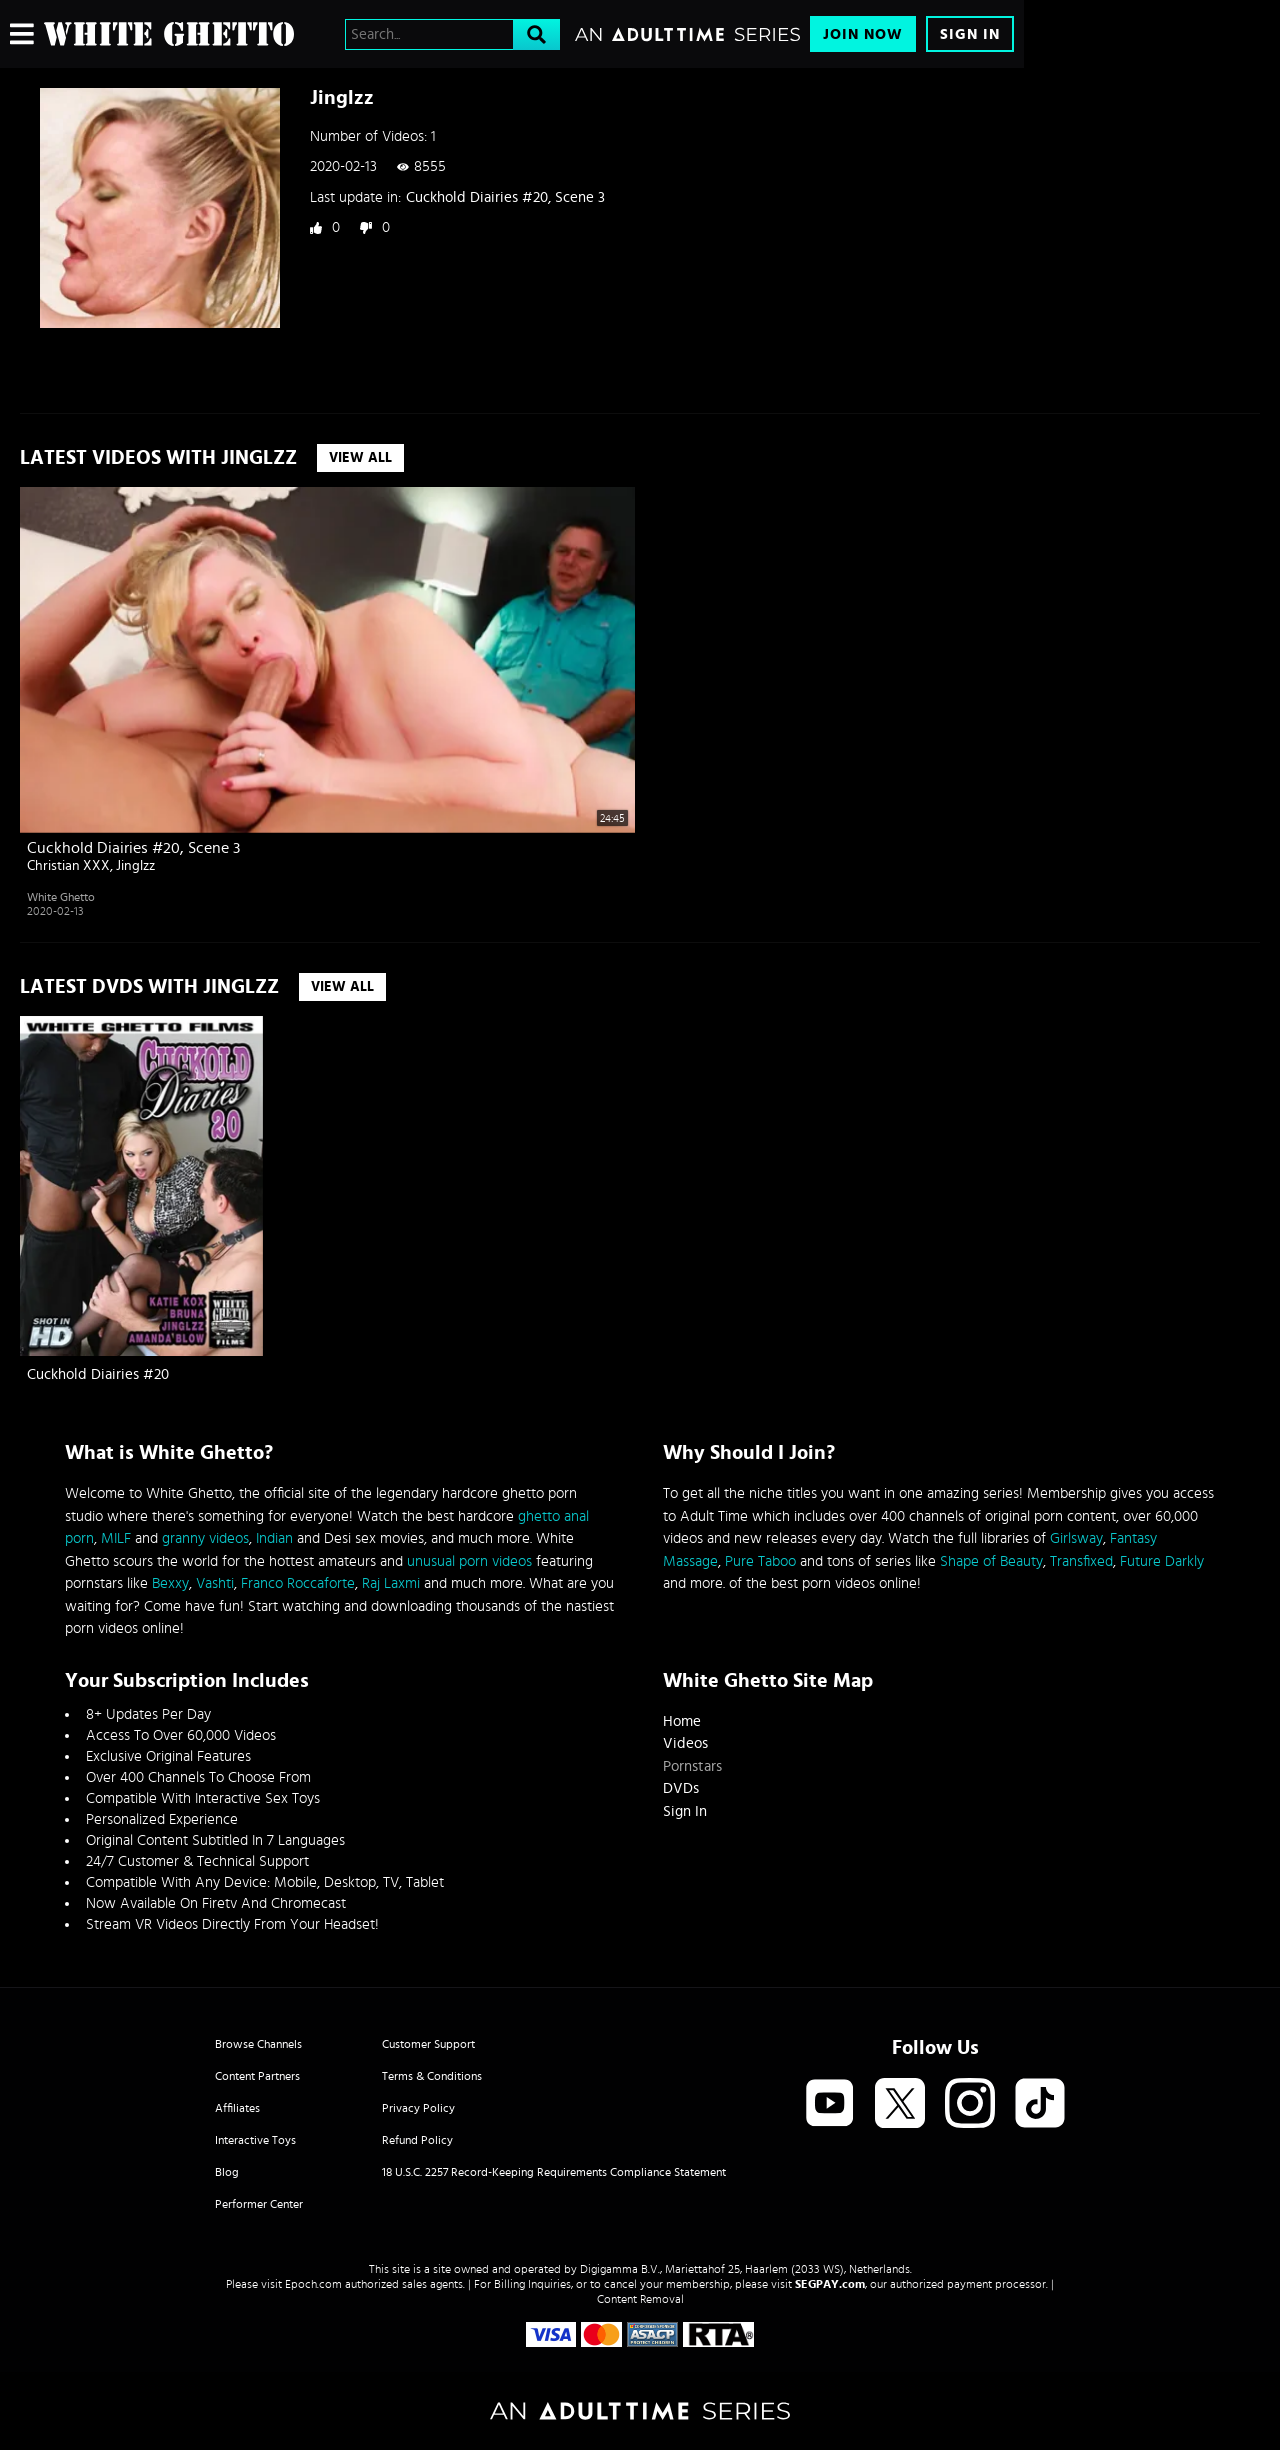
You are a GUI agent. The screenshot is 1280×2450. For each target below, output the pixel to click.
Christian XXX (68, 866)
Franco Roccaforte (298, 1583)
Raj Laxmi (391, 1583)
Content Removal (640, 2299)
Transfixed (1081, 1561)
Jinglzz (135, 866)
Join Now (863, 34)
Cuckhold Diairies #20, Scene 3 (505, 197)
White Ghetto (61, 897)
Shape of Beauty (991, 1561)
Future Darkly (1162, 1561)
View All (360, 458)
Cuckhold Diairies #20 (98, 1374)
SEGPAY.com (830, 2284)
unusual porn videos (469, 1561)
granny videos (205, 1538)
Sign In (970, 34)
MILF (116, 1538)
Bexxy (170, 1583)
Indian (274, 1538)
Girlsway (1076, 1538)
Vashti (215, 1583)
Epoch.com (313, 2284)
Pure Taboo (760, 1561)
